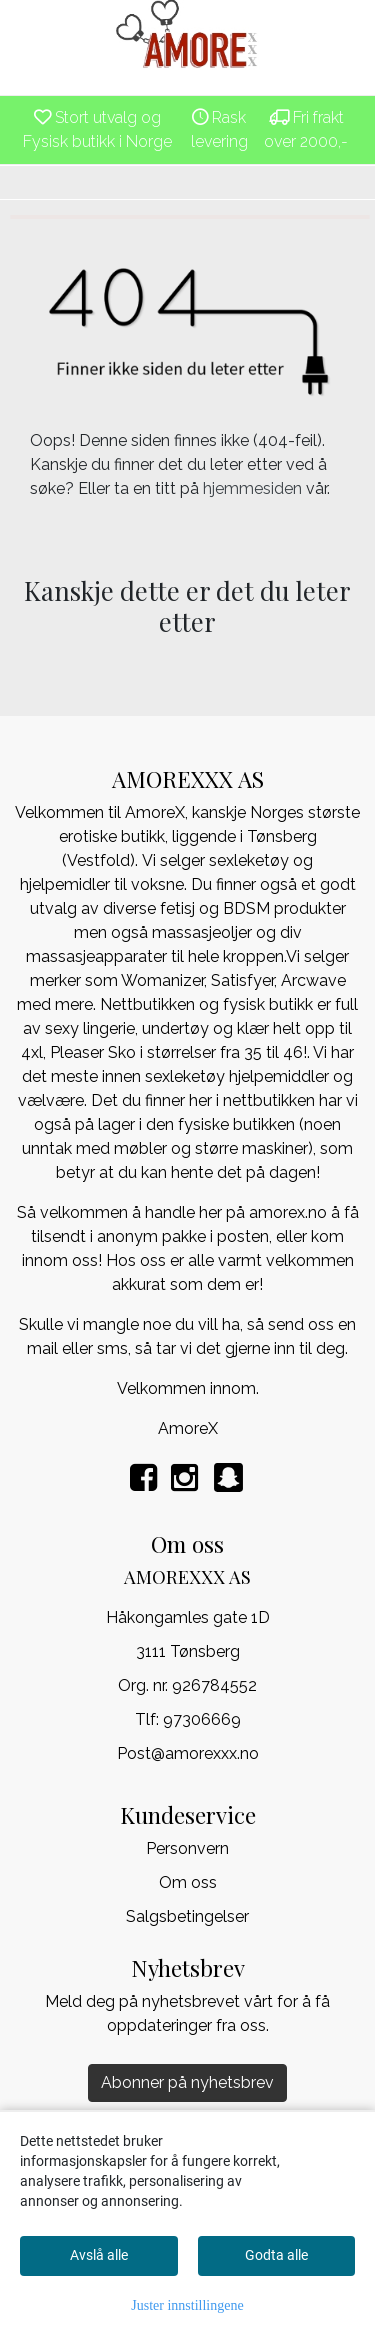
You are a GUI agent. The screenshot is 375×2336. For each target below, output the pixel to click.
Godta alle (276, 2255)
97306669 (202, 1719)
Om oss (188, 1882)
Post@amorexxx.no (188, 1753)
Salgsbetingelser (187, 1916)
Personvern (187, 1848)
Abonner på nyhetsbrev (187, 2082)
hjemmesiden (252, 488)
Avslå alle (99, 2255)
